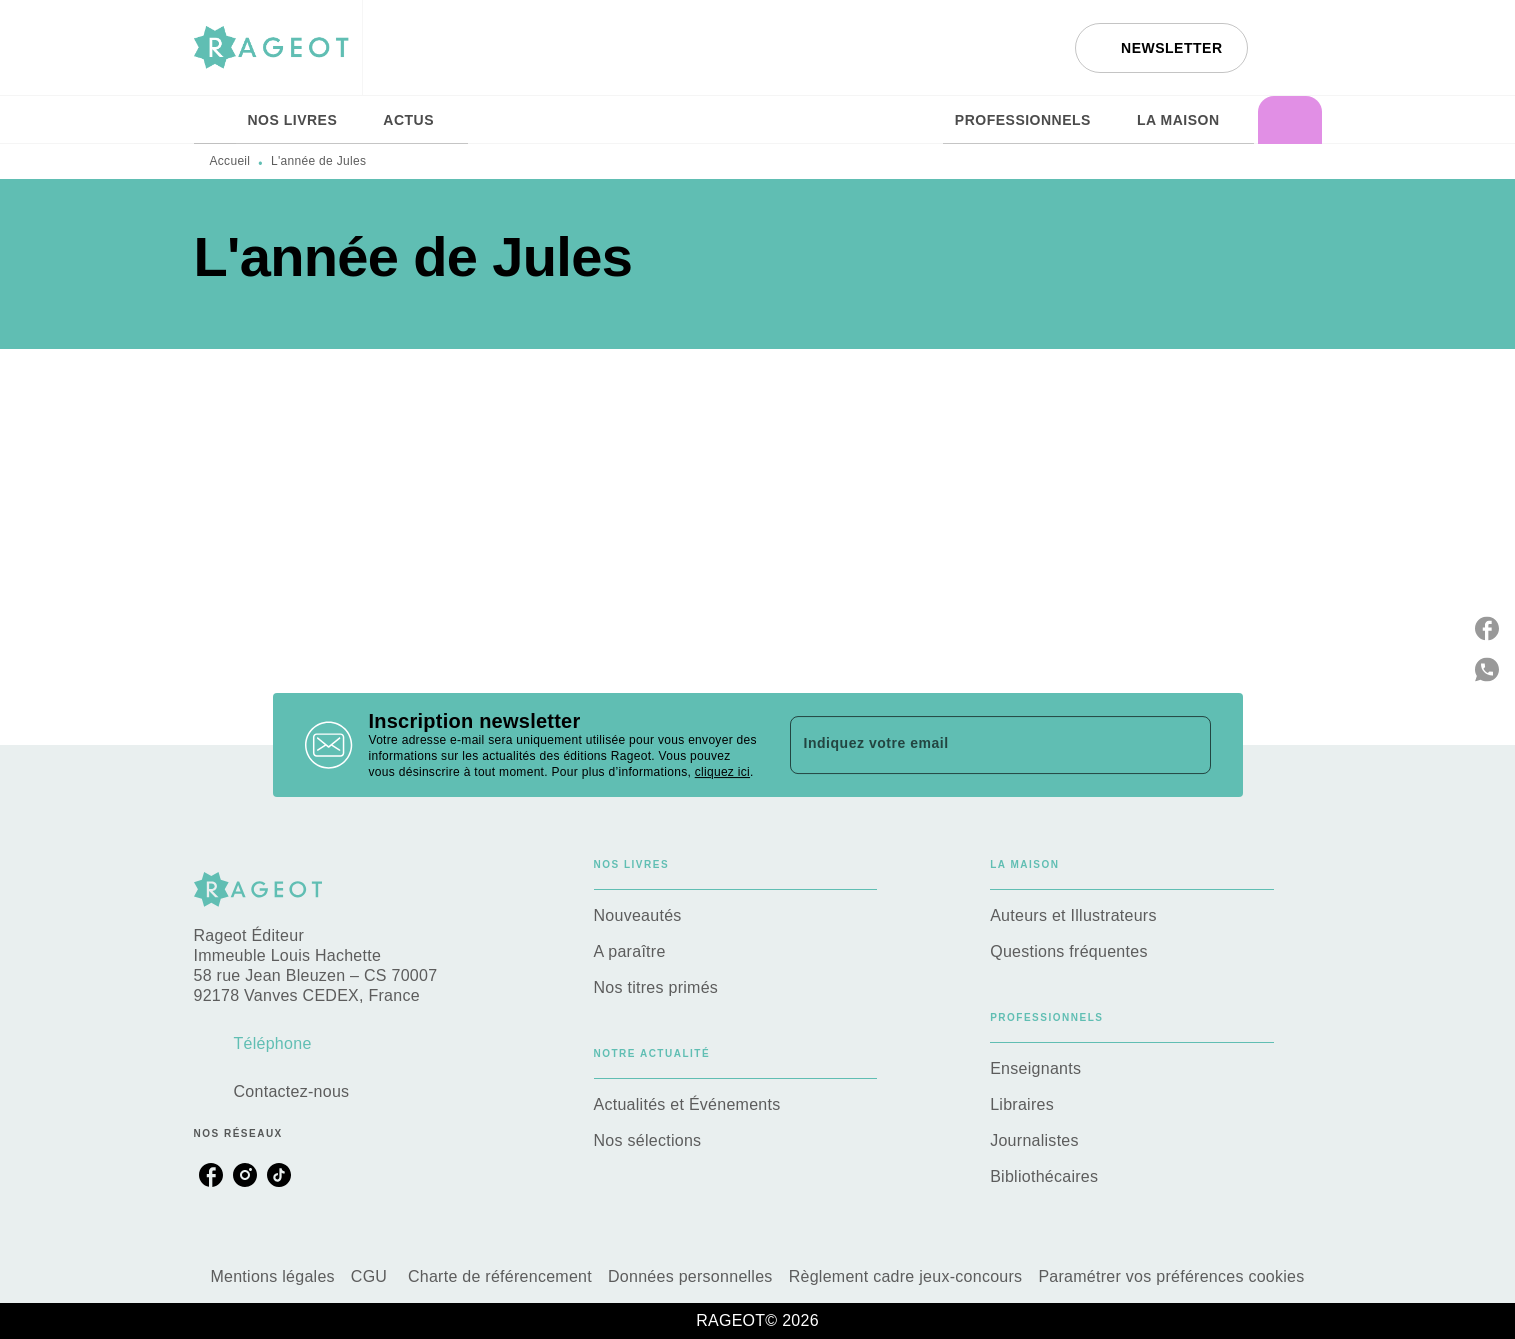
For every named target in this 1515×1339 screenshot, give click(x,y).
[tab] (215, 120)
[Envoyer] (1187, 745)
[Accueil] (278, 47)
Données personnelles (690, 1276)
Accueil (230, 161)
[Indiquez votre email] (975, 745)
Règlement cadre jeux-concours (906, 1276)
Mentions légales (272, 1276)
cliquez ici (722, 772)
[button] (1161, 48)
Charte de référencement (500, 1276)
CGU (371, 1276)
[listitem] (211, 1175)
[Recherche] (1297, 48)
